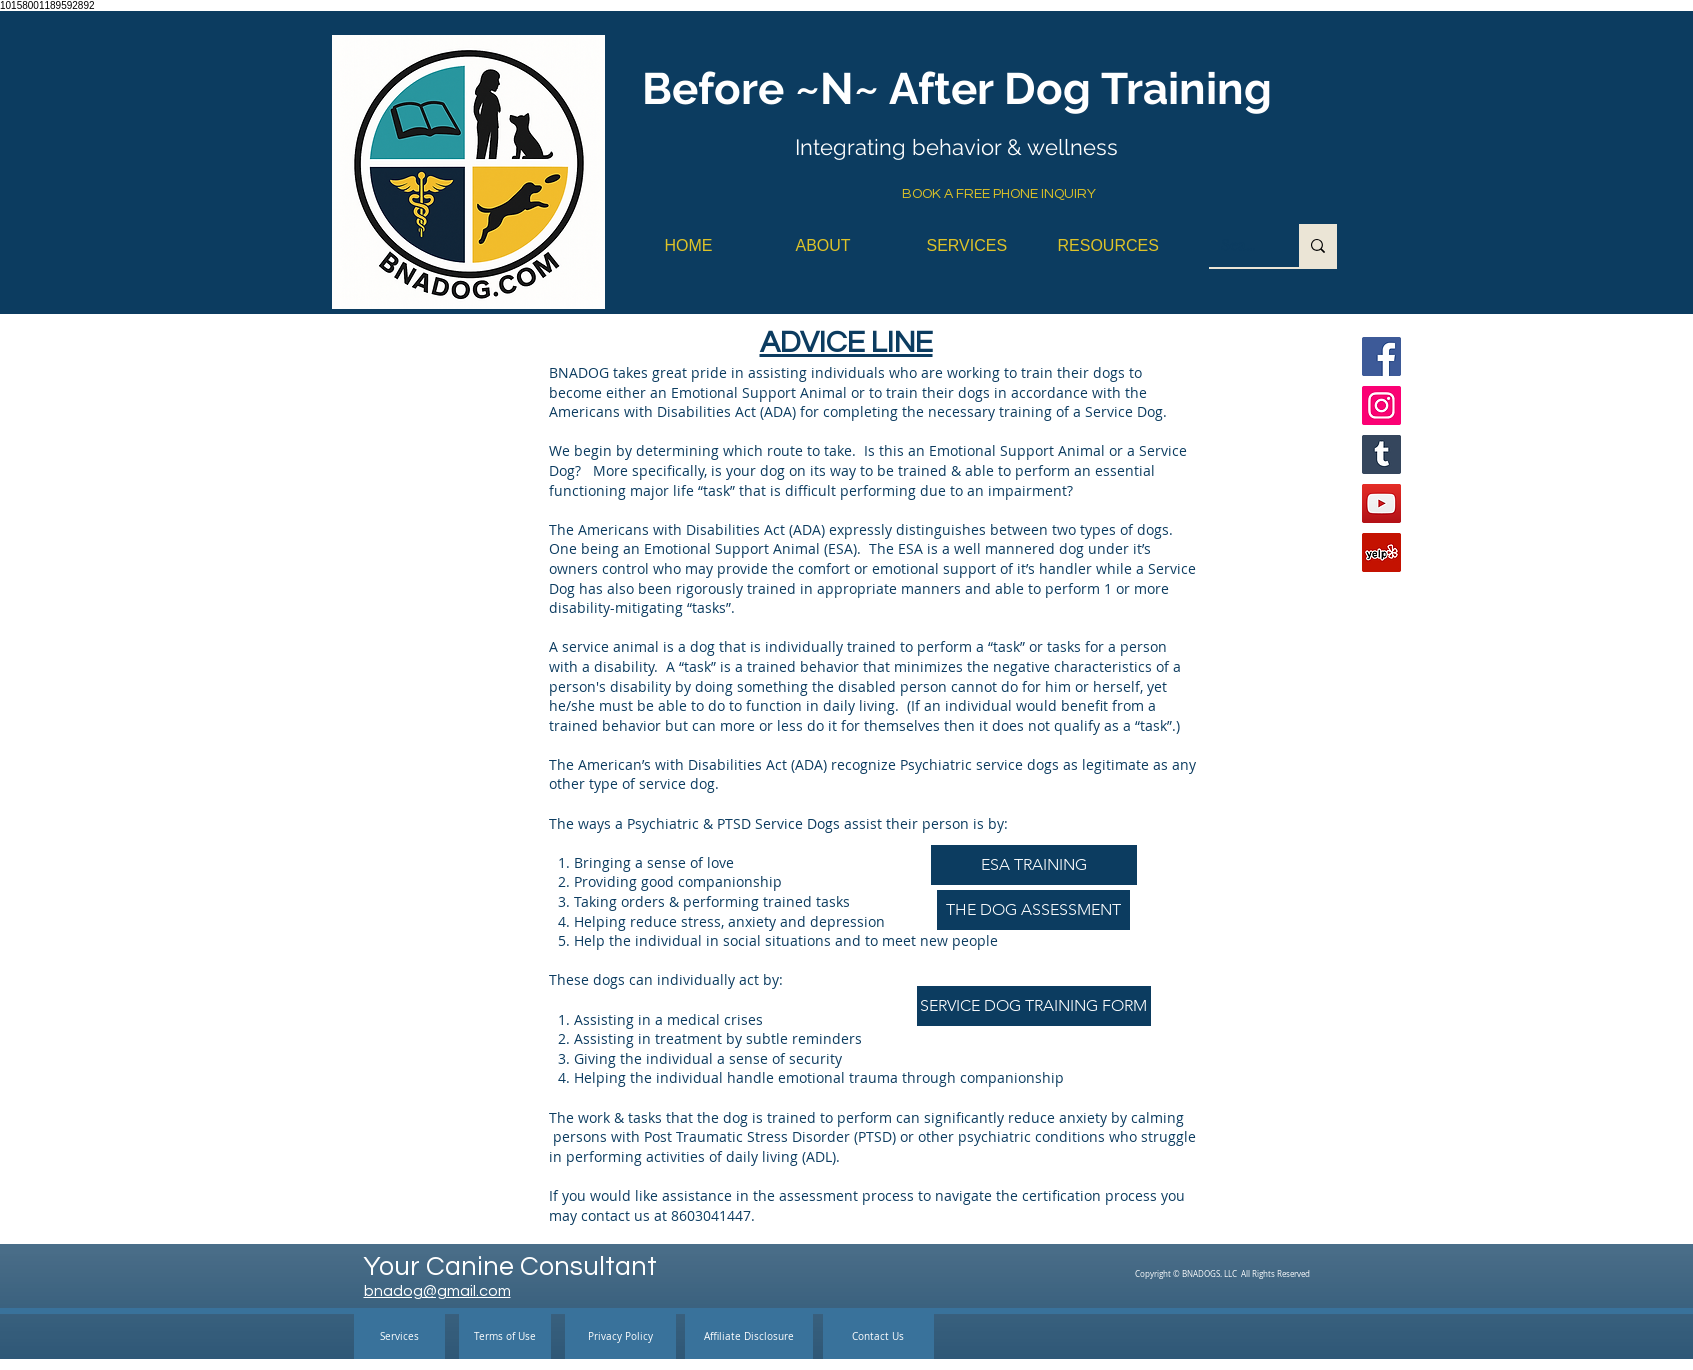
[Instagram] (1381, 405)
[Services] (399, 1336)
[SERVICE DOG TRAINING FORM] (1034, 1006)
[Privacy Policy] (620, 1336)
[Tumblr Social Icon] (1381, 454)
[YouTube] (1381, 503)
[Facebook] (1381, 356)
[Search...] (1239, 245)
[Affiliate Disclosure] (749, 1336)
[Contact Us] (878, 1336)
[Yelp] (1381, 552)
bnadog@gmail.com (437, 1291)
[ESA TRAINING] (1034, 865)
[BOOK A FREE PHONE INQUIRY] (999, 195)
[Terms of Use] (505, 1336)
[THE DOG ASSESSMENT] (1033, 910)
